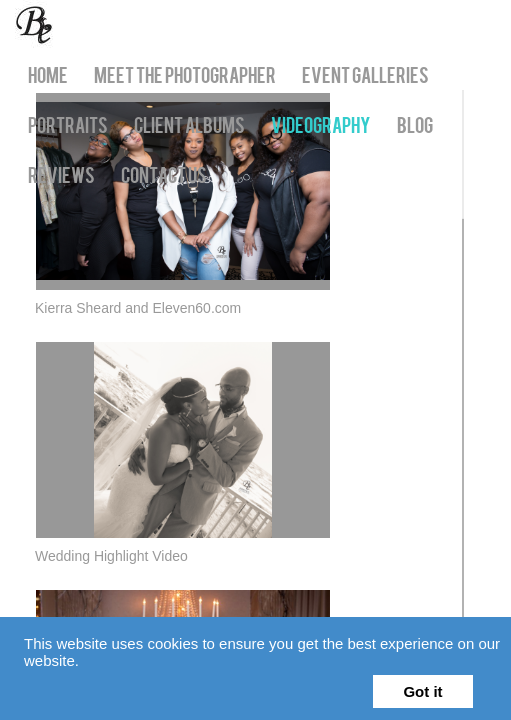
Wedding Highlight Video (111, 574)
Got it (422, 691)
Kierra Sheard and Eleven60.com (138, 317)
